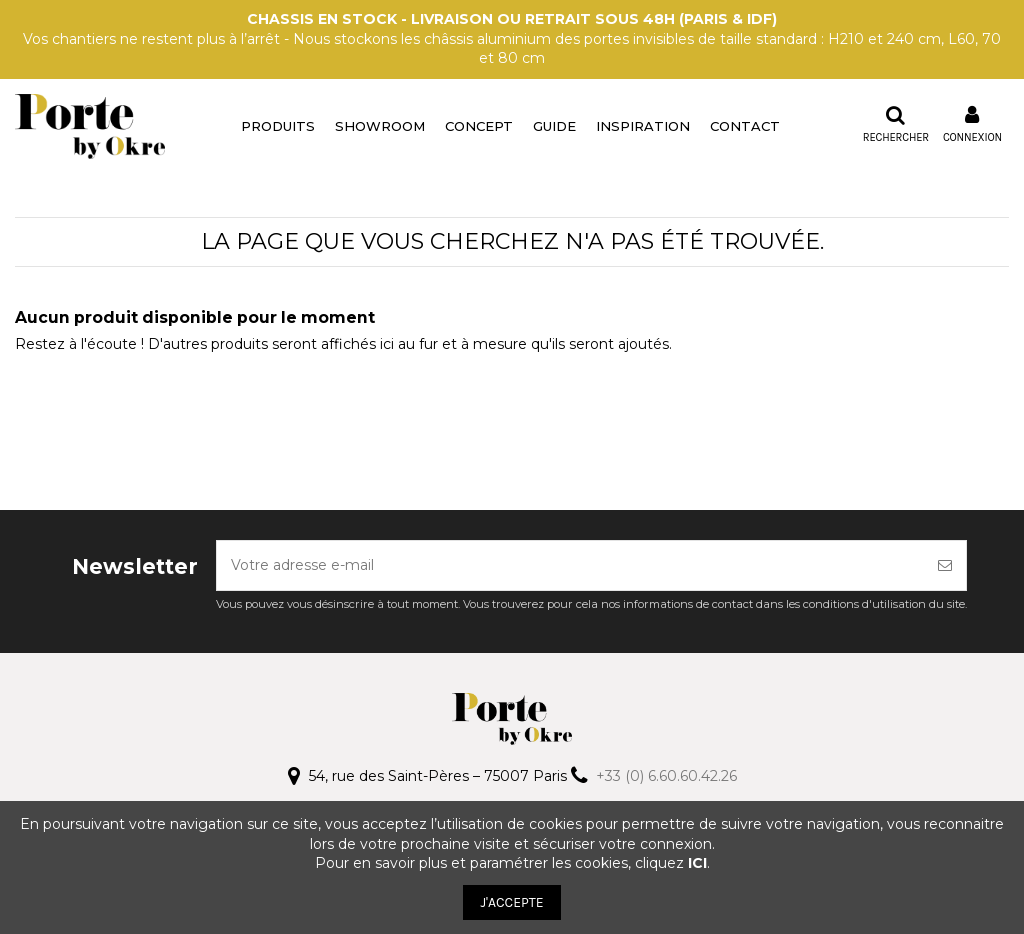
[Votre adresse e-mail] (570, 565)
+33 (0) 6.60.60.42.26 (666, 776)
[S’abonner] (945, 565)
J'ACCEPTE (511, 902)
